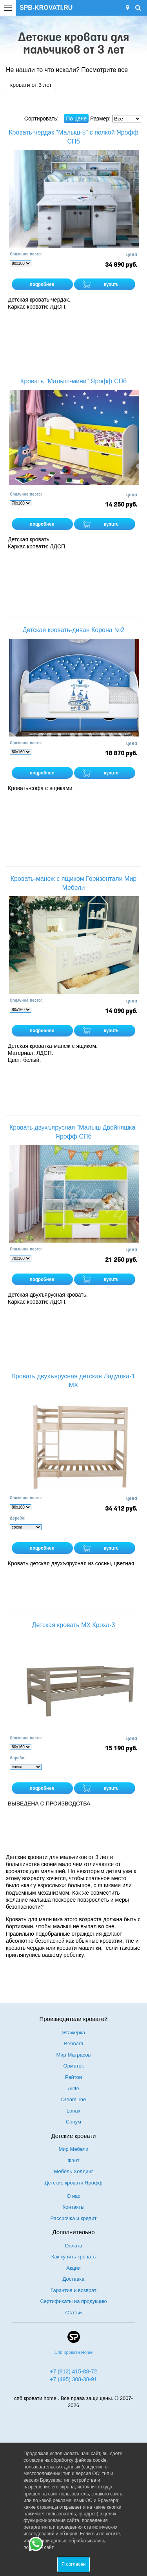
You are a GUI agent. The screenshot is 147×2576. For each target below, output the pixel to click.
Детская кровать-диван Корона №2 (73, 630)
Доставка (74, 2279)
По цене (76, 118)
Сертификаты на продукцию (73, 2301)
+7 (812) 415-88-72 (73, 2371)
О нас (73, 2196)
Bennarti (73, 2043)
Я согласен (74, 2564)
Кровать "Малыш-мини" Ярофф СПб (73, 381)
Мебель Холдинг (73, 2171)
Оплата (73, 2246)
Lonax (73, 2111)
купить (111, 284)
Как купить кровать (73, 2257)
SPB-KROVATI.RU (46, 7)
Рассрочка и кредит (74, 2218)
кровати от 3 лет (31, 85)
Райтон (73, 2077)
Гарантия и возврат (73, 2290)
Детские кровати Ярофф (74, 2183)
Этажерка (73, 2032)
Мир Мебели (74, 2149)
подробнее (42, 284)
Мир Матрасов (73, 2055)
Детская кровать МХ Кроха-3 (73, 1625)
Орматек (74, 2066)
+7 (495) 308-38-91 (73, 2379)
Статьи (73, 2313)
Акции (73, 2268)
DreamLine (73, 2099)
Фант (73, 2160)
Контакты (73, 2207)
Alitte (73, 2088)
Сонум (73, 2122)
